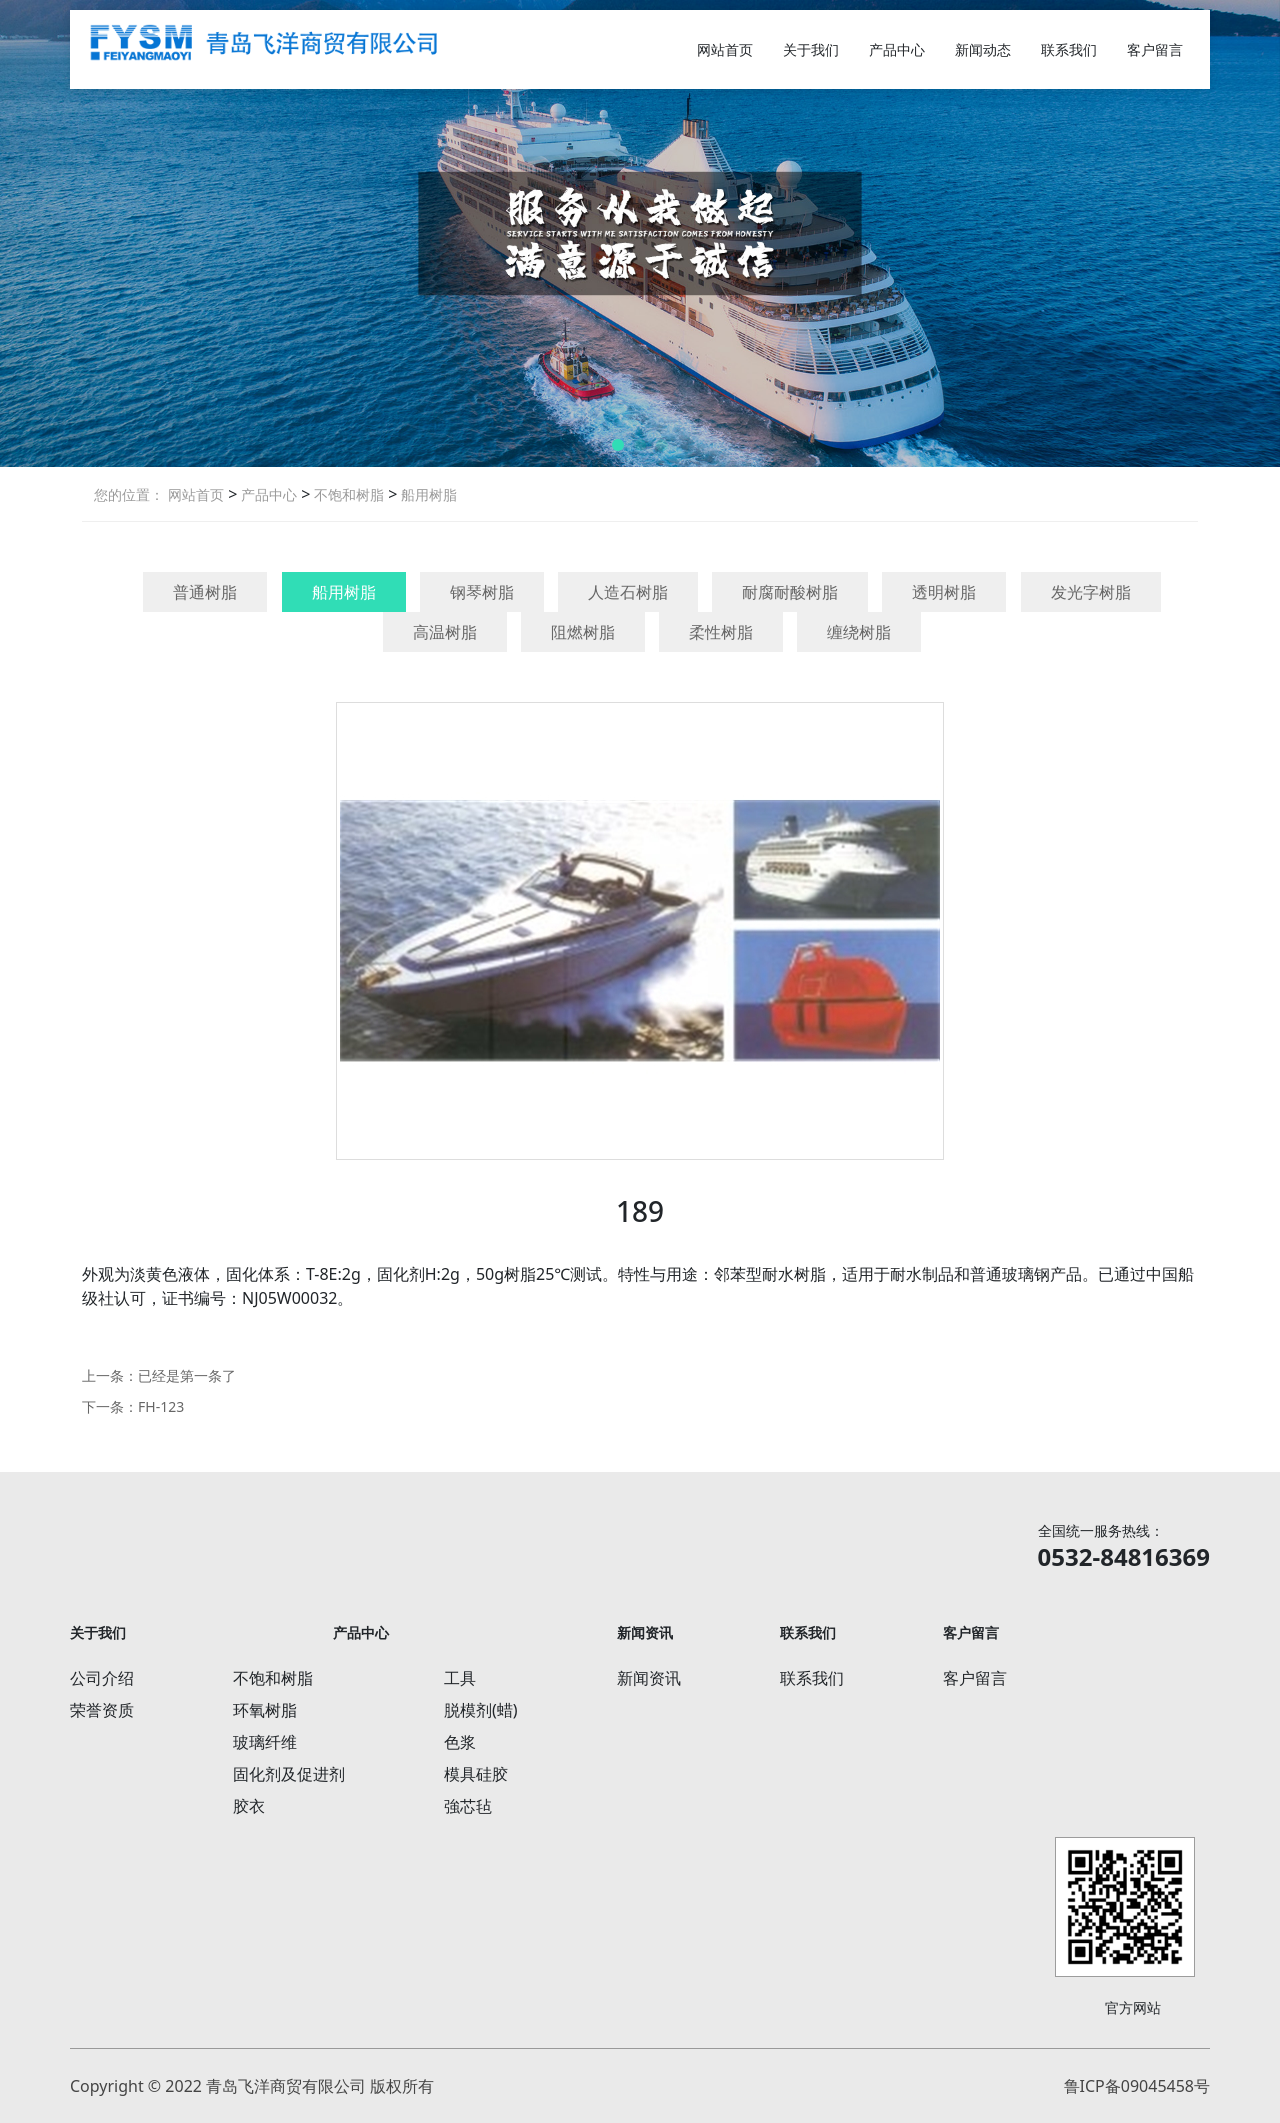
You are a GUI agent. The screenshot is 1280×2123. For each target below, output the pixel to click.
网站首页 (725, 49)
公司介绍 (102, 1678)
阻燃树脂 (583, 632)
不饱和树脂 (347, 494)
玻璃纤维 (265, 1742)
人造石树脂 (628, 592)
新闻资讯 (649, 1678)
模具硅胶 (476, 1774)
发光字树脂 (1091, 592)
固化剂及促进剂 (289, 1774)
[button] (618, 445)
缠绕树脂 (859, 632)
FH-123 (161, 1406)
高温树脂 (445, 632)
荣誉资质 (102, 1710)
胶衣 (249, 1806)
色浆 (460, 1742)
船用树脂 (427, 494)
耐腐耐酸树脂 (790, 592)
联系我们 (1069, 49)
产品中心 (897, 49)
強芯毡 (468, 1806)
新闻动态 (983, 49)
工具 (460, 1678)
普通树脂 (205, 592)
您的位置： (129, 494)
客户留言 (1155, 49)
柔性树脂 (721, 632)
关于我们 (811, 49)
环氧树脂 (265, 1710)
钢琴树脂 (482, 592)
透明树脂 (944, 592)
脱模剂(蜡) (481, 1710)
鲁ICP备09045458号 (1137, 2086)
